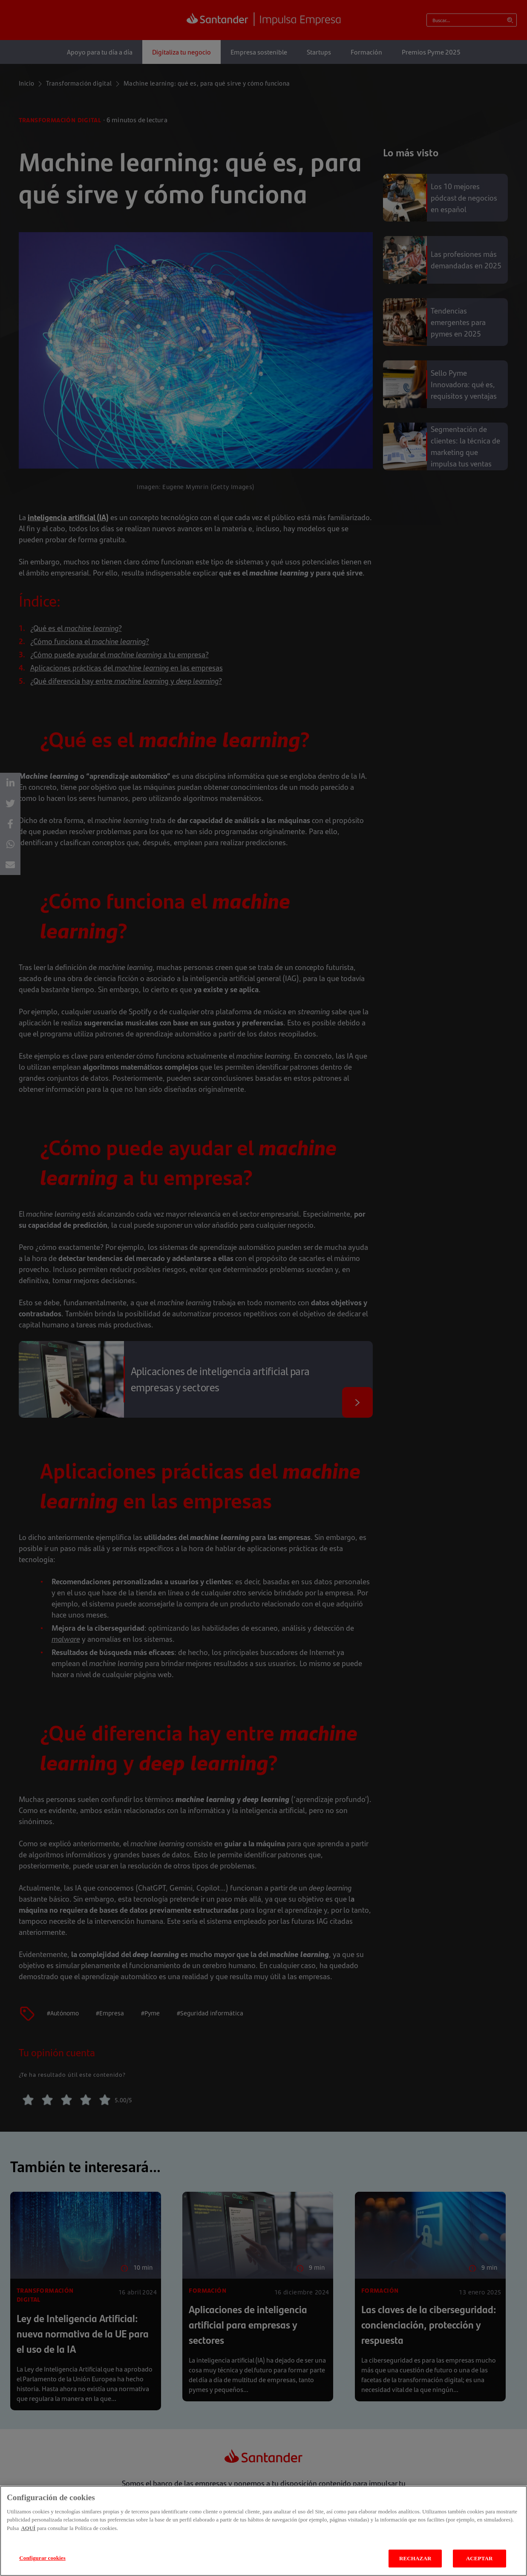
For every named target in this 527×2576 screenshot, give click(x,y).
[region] (263, 2531)
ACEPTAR (479, 2558)
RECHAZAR (415, 2558)
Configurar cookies (42, 2558)
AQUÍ (28, 2528)
